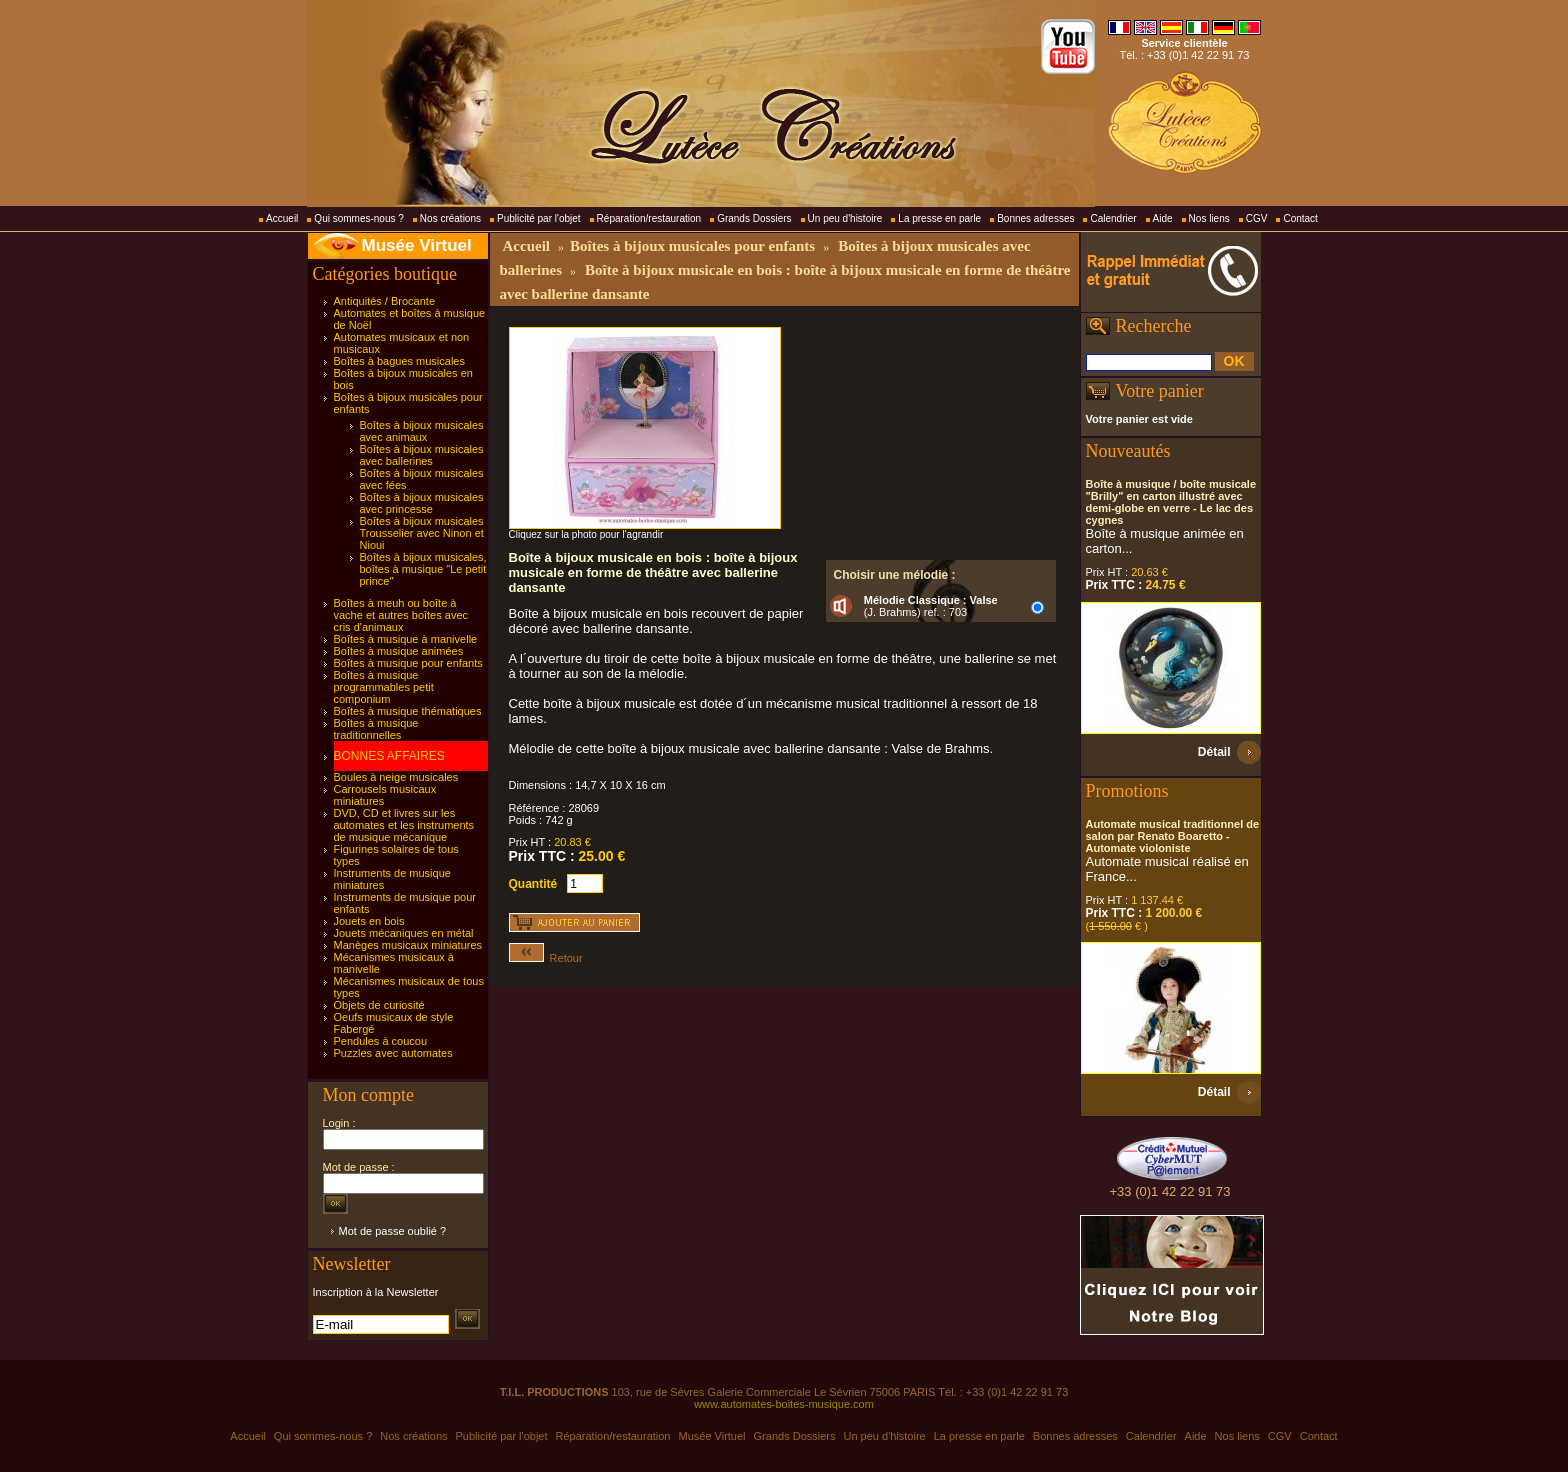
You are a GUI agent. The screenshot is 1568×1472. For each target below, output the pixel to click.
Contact (1300, 218)
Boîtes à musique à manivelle (406, 639)
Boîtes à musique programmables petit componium (384, 687)
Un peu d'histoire (845, 218)
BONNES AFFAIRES (389, 756)
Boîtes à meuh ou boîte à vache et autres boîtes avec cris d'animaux (401, 615)
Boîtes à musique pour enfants (408, 663)
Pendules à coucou (381, 1041)
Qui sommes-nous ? (358, 218)
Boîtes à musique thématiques (408, 711)
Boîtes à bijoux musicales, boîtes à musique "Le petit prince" (423, 569)
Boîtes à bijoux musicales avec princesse (422, 503)
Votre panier (1160, 391)
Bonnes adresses (1035, 218)
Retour (546, 958)
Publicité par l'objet (539, 218)
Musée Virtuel (417, 245)
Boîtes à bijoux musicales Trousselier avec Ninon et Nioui (422, 533)
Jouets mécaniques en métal (404, 933)
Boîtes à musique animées (399, 651)
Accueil (282, 218)
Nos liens (1209, 218)
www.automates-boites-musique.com (784, 1404)
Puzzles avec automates (393, 1053)
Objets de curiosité (379, 1005)
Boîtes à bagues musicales (399, 361)
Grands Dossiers (754, 218)
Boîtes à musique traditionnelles (376, 729)
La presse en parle (939, 218)
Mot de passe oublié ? (393, 1231)
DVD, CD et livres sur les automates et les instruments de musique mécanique (404, 825)
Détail (1214, 752)
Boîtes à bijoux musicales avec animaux (422, 431)
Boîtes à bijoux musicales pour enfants (692, 246)
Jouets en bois (369, 921)
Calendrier (1113, 218)
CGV (1257, 218)
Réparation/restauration (649, 218)
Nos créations (450, 218)
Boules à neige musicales (396, 777)
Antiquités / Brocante (385, 301)
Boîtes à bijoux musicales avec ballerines (422, 455)
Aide (1163, 218)
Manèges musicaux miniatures (408, 945)
